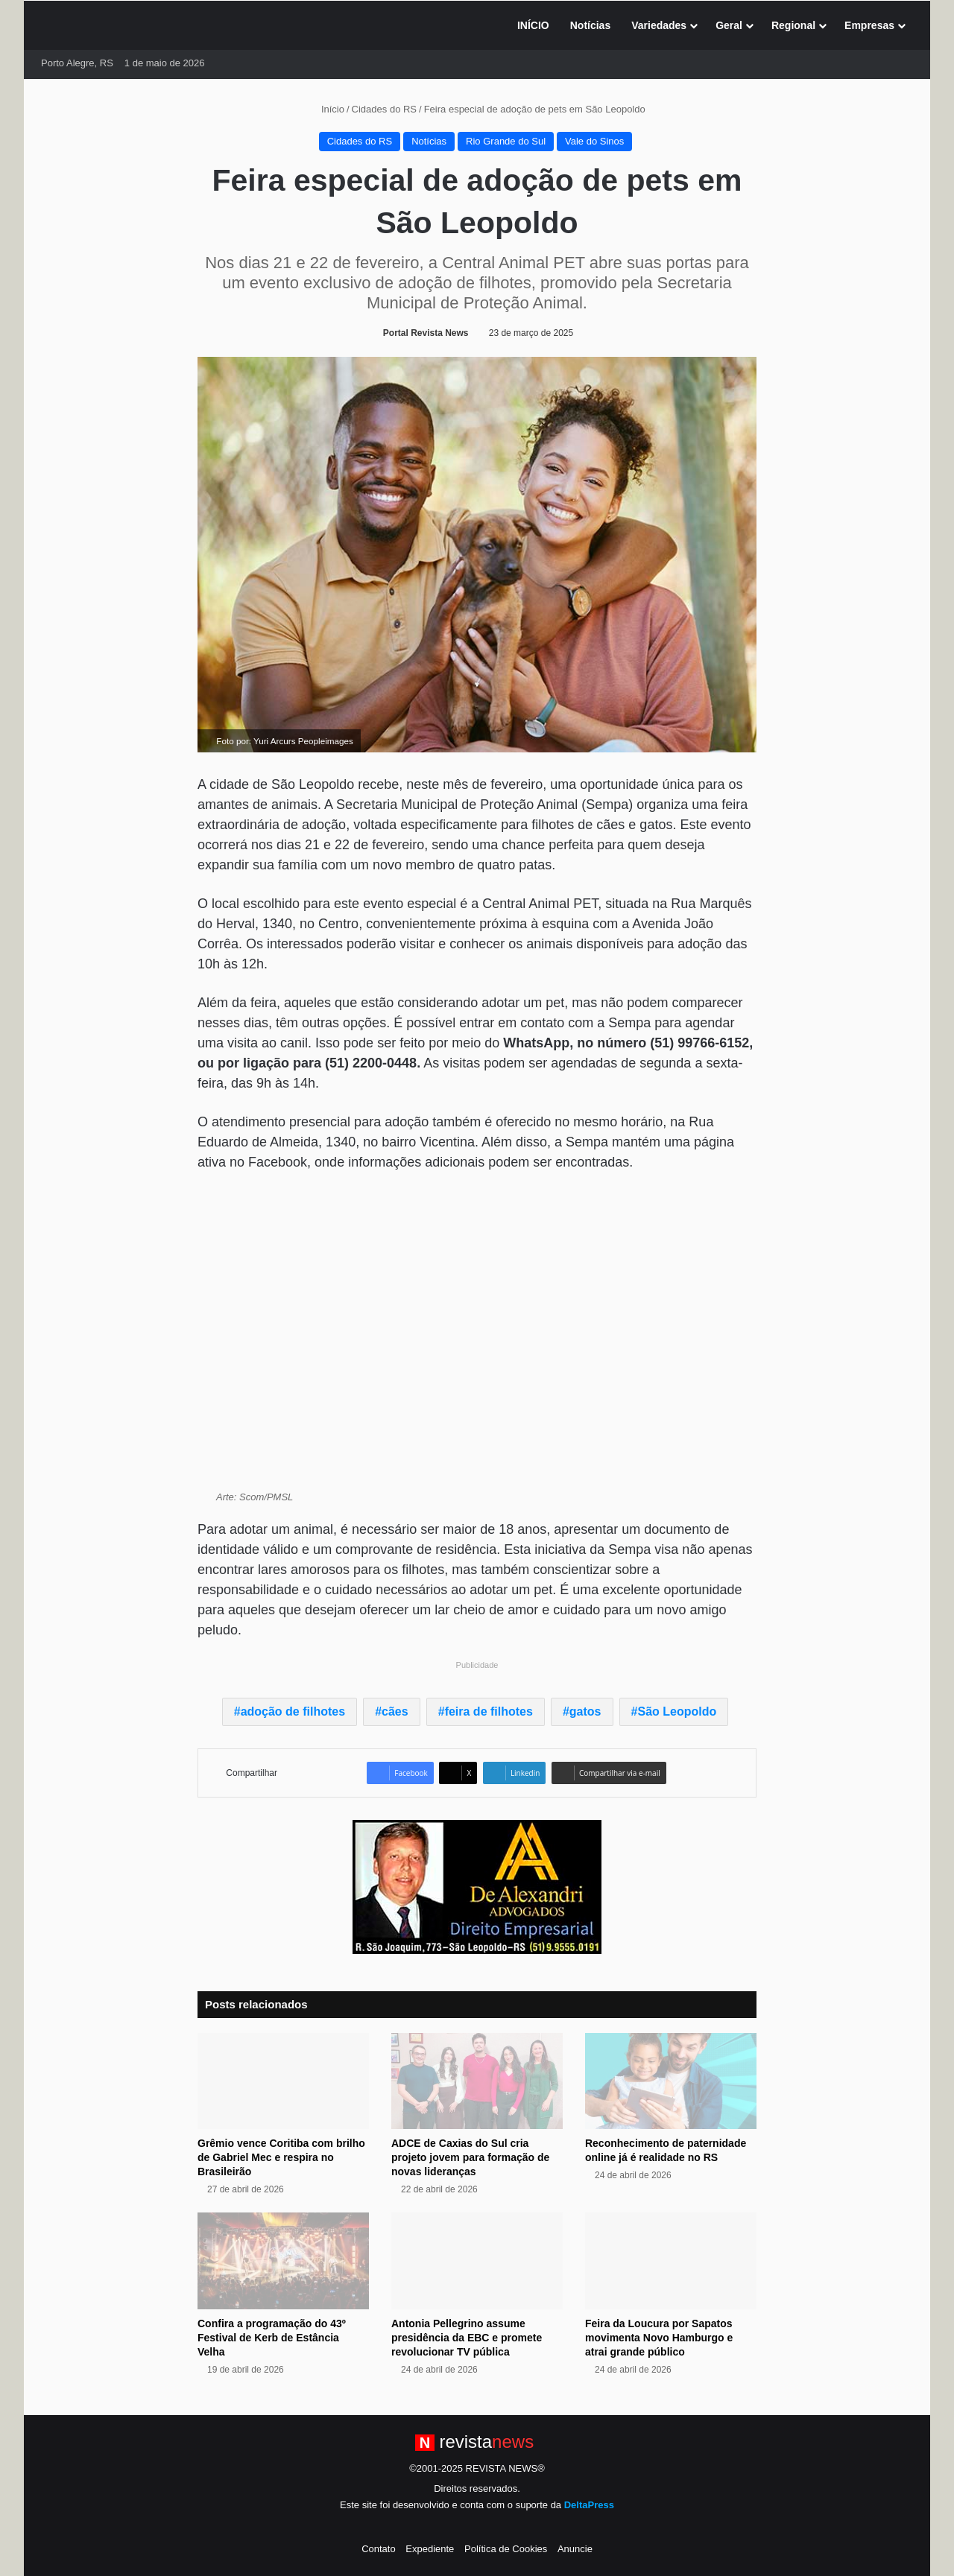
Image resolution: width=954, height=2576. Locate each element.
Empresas (869, 25)
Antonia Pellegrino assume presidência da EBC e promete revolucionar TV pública (466, 2338)
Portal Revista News (426, 333)
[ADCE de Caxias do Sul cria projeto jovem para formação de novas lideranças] (477, 2081)
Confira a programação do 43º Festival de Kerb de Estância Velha (272, 2338)
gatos (585, 1711)
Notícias (590, 25)
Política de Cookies (505, 2548)
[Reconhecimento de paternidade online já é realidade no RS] (670, 2081)
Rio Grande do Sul (506, 141)
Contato (378, 2548)
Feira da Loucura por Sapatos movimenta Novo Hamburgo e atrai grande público (659, 2338)
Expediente (429, 2548)
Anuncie (575, 2548)
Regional (793, 25)
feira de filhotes (489, 1711)
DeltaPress (589, 2504)
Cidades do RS (384, 109)
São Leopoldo (676, 1711)
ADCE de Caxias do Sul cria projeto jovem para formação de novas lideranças (470, 2157)
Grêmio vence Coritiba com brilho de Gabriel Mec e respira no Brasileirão (281, 2157)
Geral (729, 25)
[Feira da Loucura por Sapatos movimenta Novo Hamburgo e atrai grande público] (670, 2260)
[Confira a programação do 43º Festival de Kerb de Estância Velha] (283, 2260)
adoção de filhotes (293, 1711)
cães (395, 1711)
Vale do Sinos (594, 141)
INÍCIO (533, 25)
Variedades (658, 25)
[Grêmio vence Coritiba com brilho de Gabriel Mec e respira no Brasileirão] (283, 2081)
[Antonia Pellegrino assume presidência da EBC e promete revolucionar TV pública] (477, 2260)
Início (326, 109)
